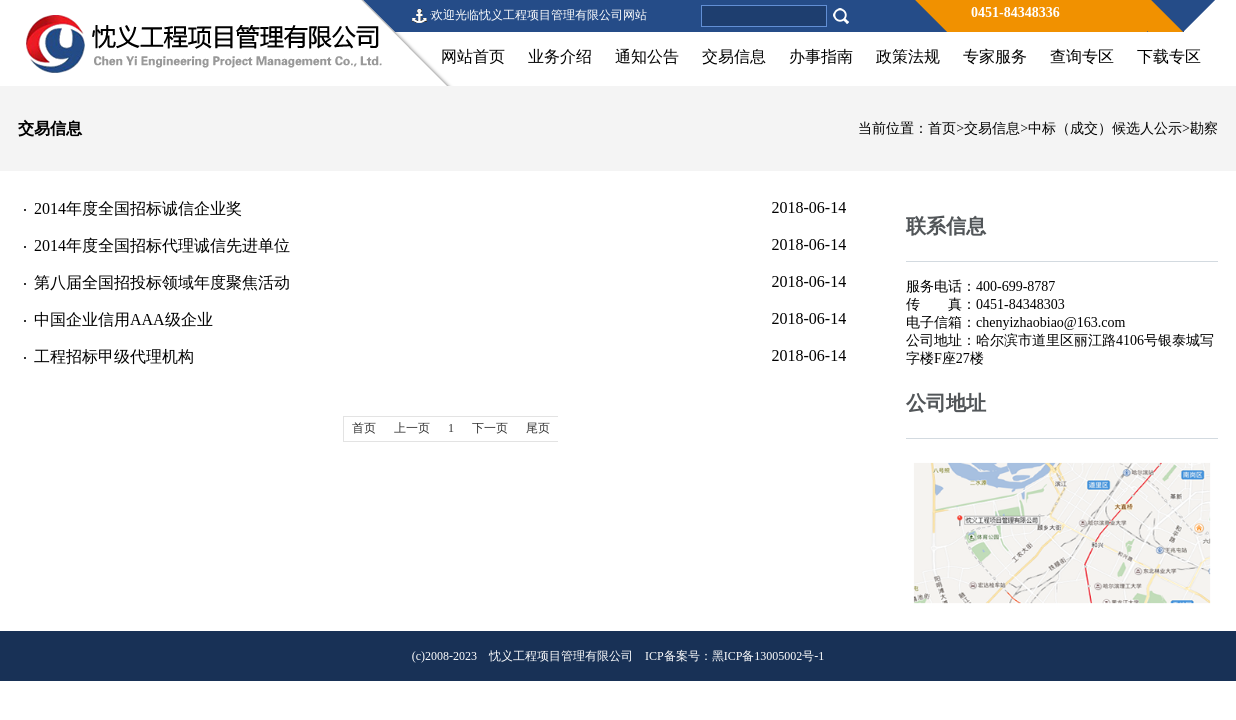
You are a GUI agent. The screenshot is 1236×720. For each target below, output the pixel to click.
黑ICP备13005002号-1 (768, 656)
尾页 (538, 428)
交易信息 (734, 56)
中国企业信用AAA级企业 (123, 319)
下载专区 (1169, 56)
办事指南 (821, 56)
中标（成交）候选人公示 (1105, 128)
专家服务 (995, 56)
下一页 (490, 428)
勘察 (1204, 128)
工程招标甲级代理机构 (114, 356)
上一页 (412, 428)
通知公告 (647, 56)
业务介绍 (560, 56)
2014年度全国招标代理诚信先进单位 (162, 245)
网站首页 (473, 56)
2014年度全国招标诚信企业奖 (138, 208)
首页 (942, 128)
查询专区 (1082, 56)
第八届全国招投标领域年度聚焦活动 (162, 282)
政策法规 (908, 56)
